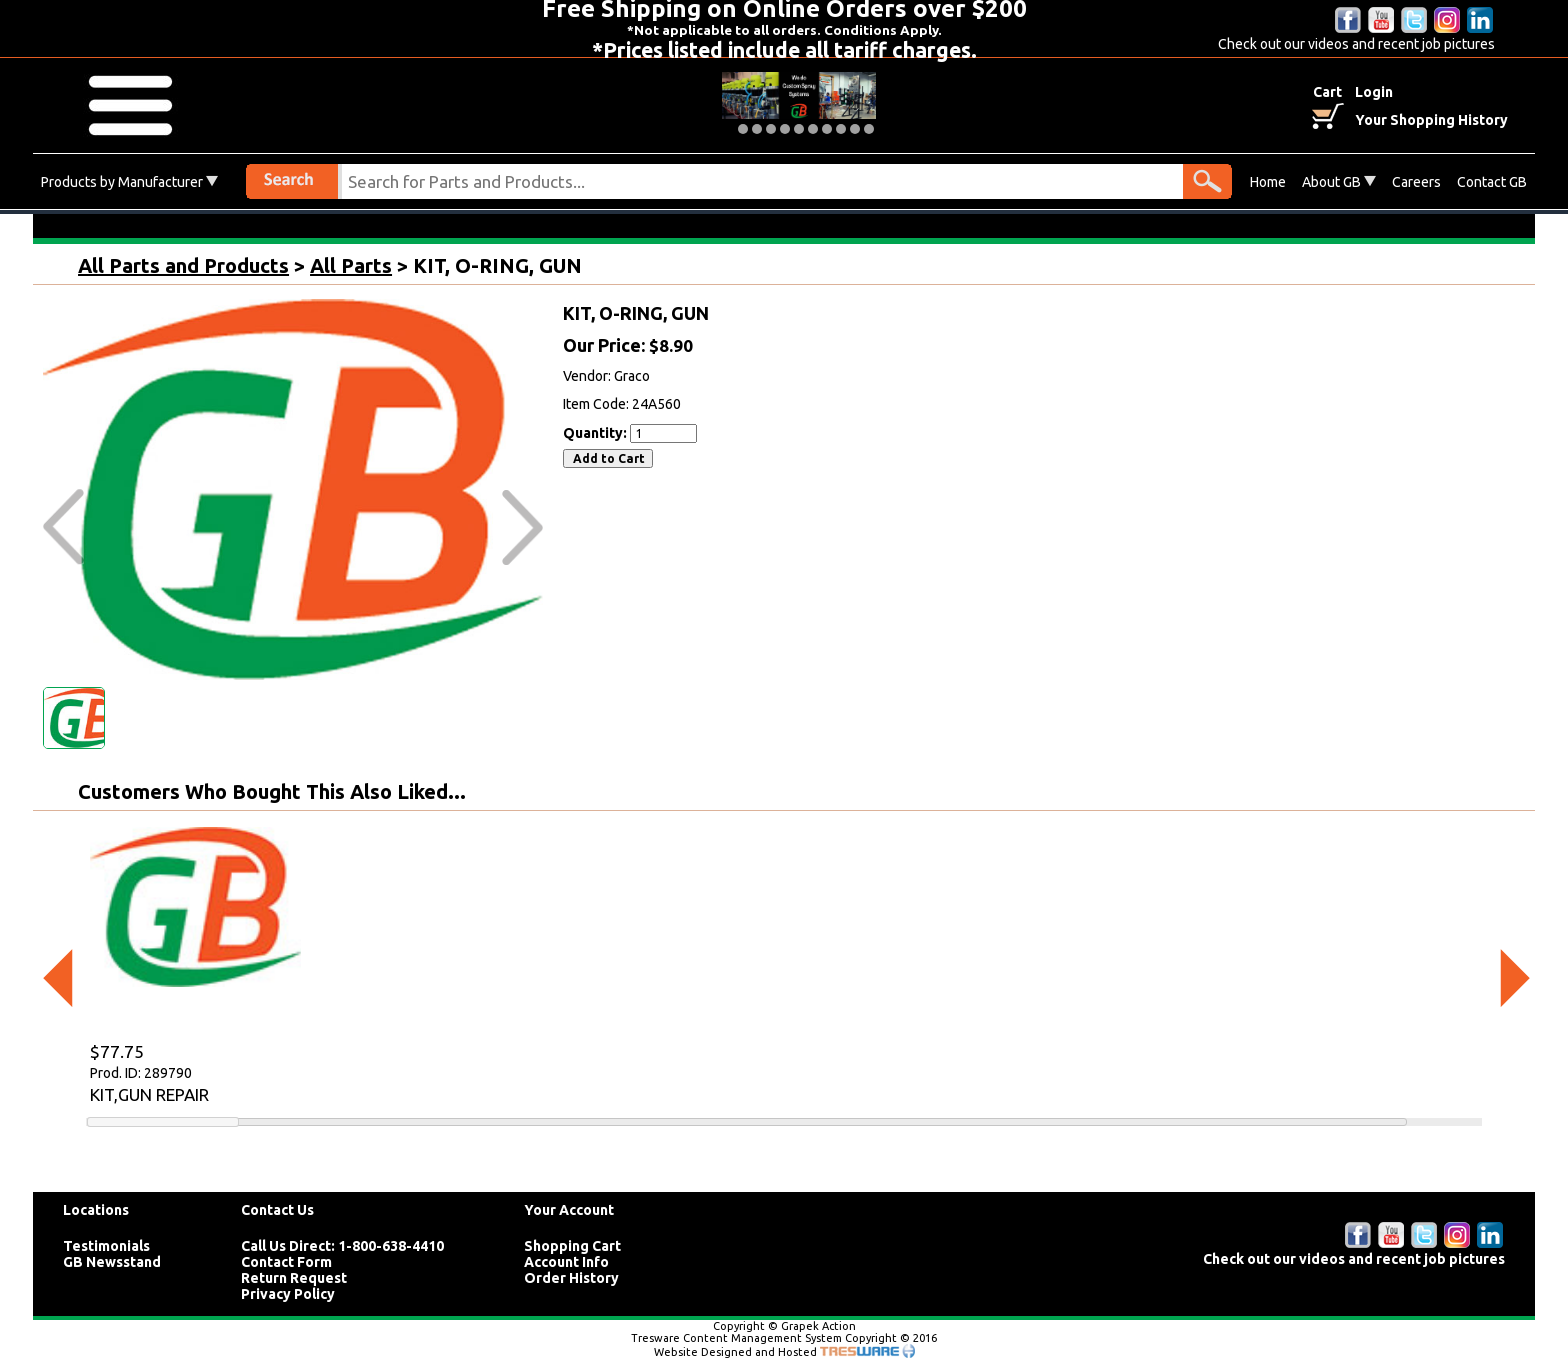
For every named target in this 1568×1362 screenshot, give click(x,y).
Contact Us (277, 1210)
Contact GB (1492, 182)
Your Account (569, 1210)
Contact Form (286, 1262)
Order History (571, 1278)
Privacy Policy (288, 1294)
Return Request (294, 1278)
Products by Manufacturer (129, 182)
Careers (1416, 182)
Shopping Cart (572, 1246)
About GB (1339, 182)
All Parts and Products (183, 265)
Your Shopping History (1431, 120)
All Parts (351, 265)
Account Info (566, 1262)
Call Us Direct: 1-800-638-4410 (342, 1246)
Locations (96, 1210)
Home (1268, 182)
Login (1374, 92)
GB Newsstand (112, 1262)
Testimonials (106, 1246)
